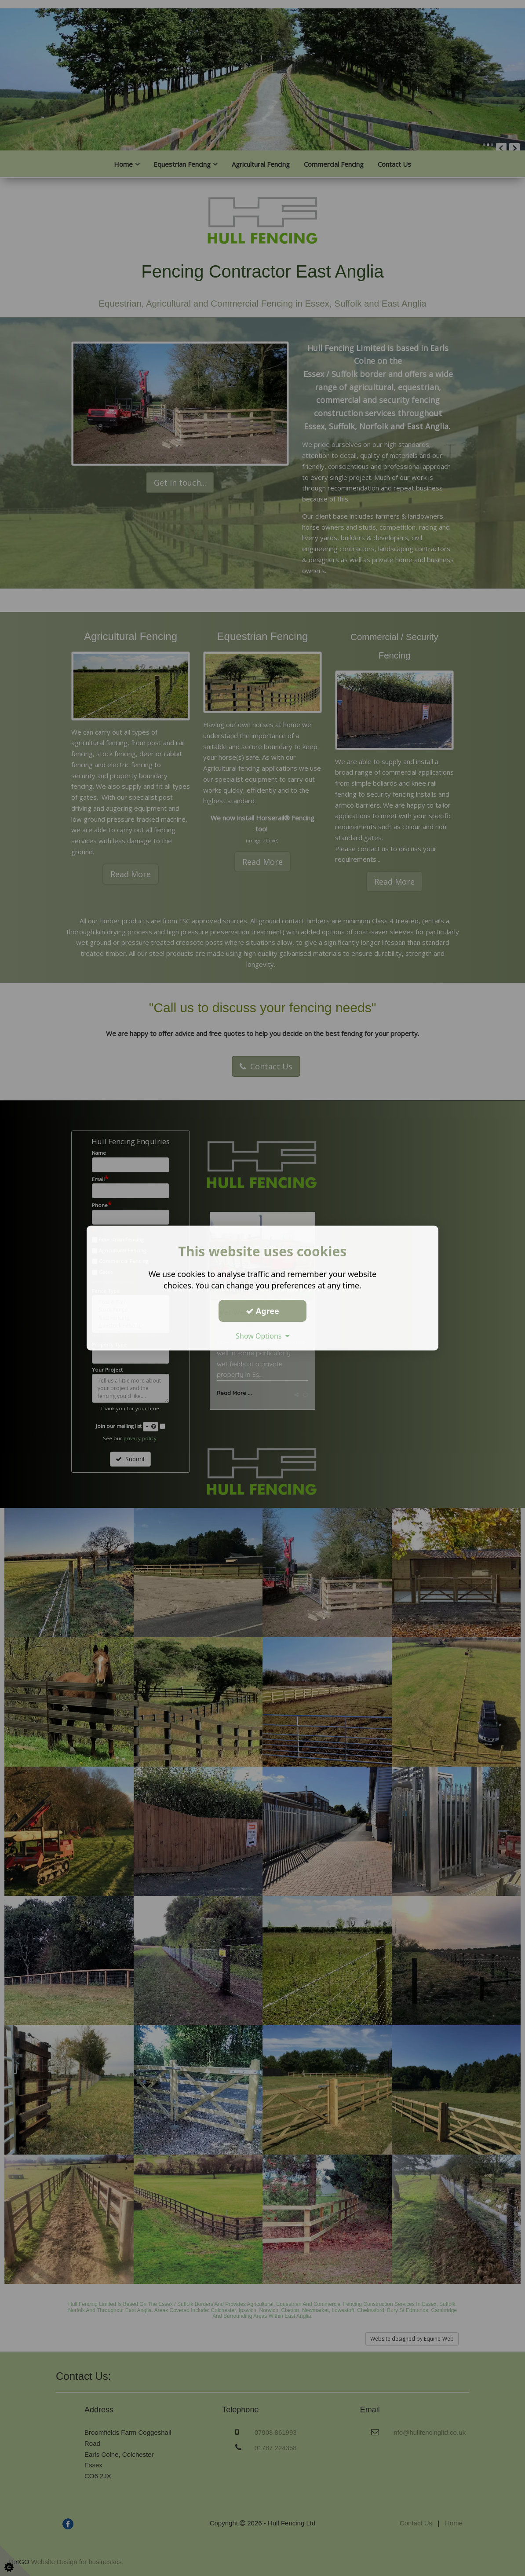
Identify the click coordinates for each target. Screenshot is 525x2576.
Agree (262, 1311)
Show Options (262, 1336)
